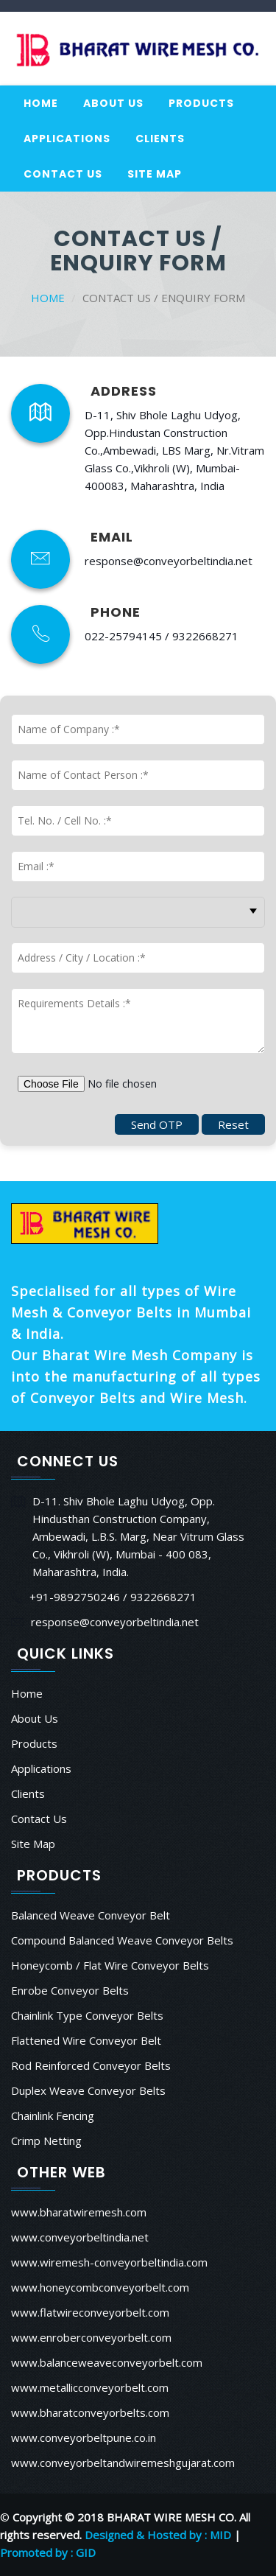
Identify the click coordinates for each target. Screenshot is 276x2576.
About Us (113, 103)
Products (201, 103)
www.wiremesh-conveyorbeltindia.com (109, 2262)
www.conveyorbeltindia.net (80, 2237)
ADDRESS (124, 391)
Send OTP (157, 1124)
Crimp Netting (46, 2140)
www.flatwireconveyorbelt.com (90, 2312)
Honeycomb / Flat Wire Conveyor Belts (110, 1965)
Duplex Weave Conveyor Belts (88, 2090)
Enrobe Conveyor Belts (70, 1990)
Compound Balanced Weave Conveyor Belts (122, 1940)
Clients (160, 138)
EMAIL (112, 537)
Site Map (154, 174)
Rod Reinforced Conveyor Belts (91, 2065)
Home (41, 103)
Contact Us (63, 174)
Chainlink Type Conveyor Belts (87, 2015)
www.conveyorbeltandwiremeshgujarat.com (123, 2462)
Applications (67, 138)
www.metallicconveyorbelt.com (90, 2387)
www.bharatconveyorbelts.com (90, 2412)
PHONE (116, 612)
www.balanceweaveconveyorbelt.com (106, 2362)
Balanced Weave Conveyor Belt (90, 1915)
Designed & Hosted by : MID (158, 2534)
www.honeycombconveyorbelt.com (100, 2287)
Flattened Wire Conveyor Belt (86, 2040)
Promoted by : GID (48, 2552)
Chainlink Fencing (52, 2115)
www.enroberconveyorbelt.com (91, 2337)
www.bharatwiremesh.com (78, 2212)
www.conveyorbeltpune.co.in (83, 2437)
